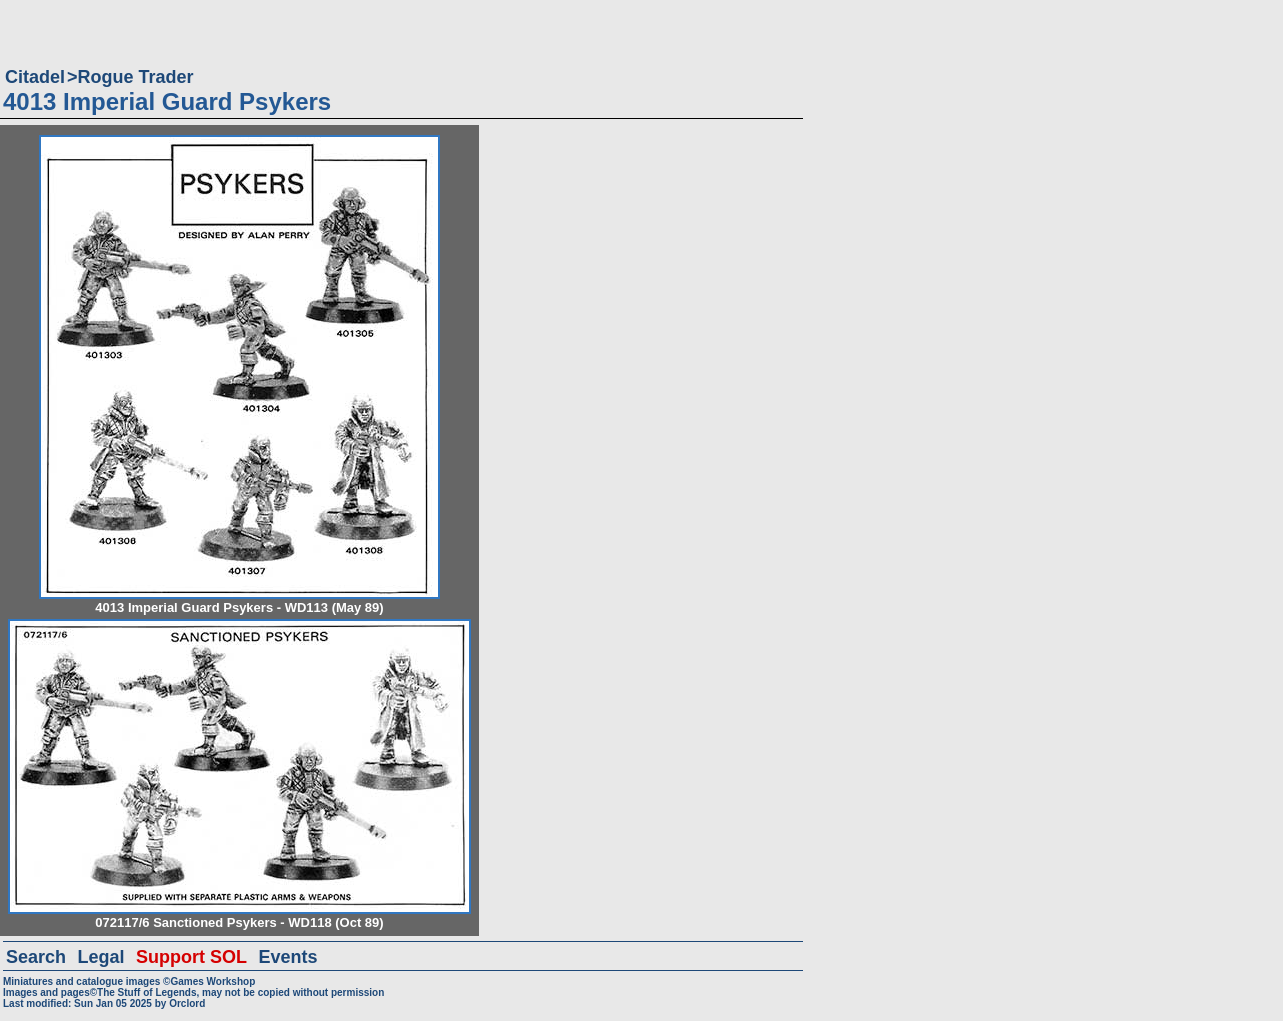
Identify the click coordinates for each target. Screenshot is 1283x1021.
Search (36, 957)
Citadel (35, 77)
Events (287, 957)
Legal (101, 957)
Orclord (187, 1003)
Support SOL (191, 957)
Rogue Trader (136, 77)
